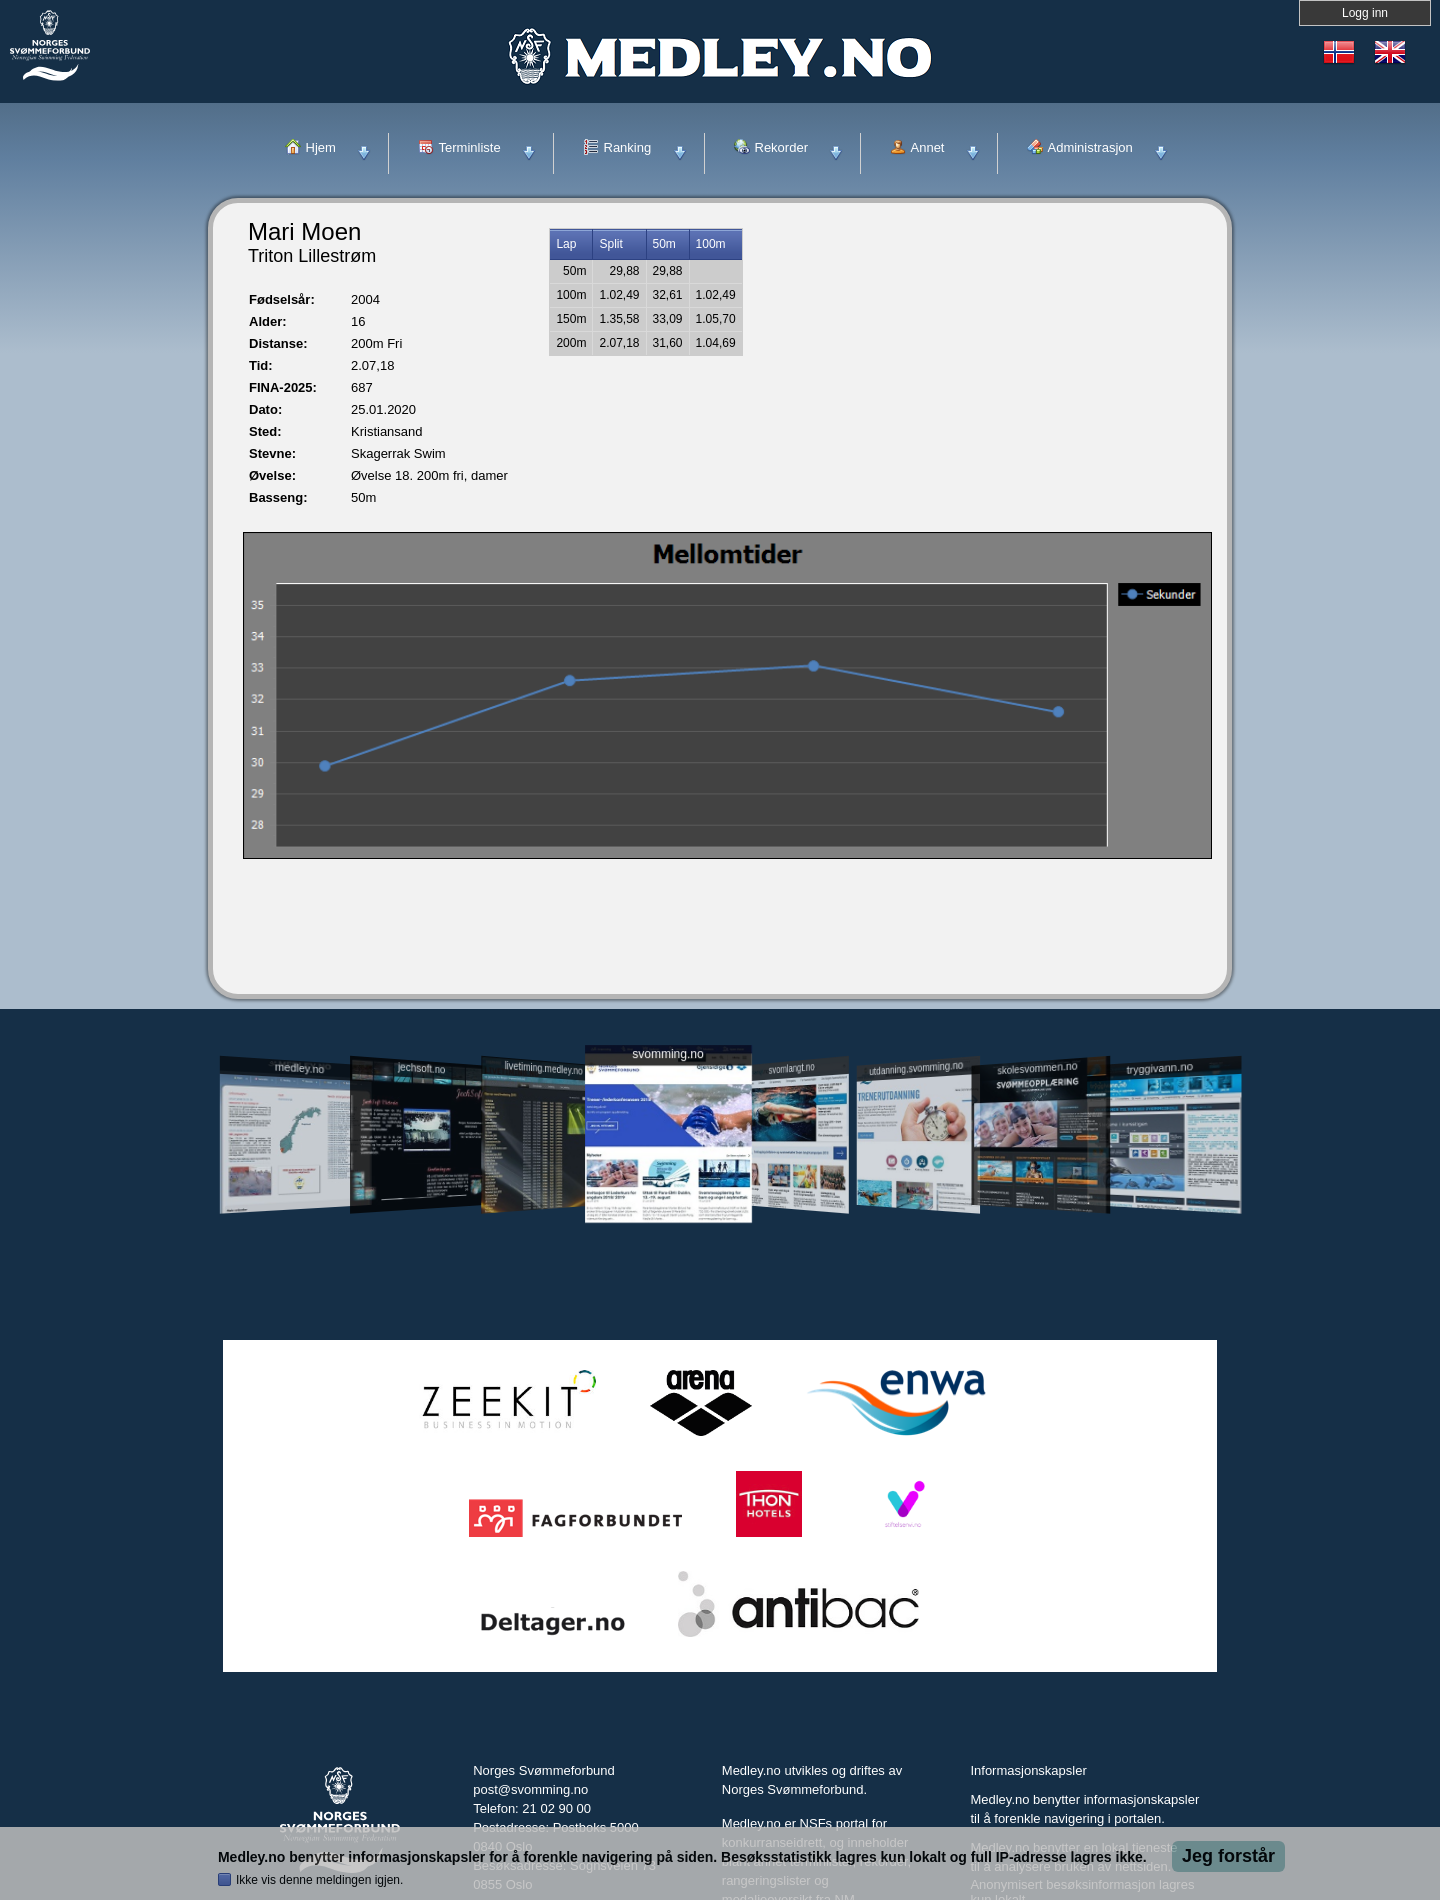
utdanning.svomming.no (916, 1068)
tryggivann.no (1160, 1068)
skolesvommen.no (1038, 1068)
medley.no (298, 1068)
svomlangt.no (792, 1068)
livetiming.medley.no (544, 1068)
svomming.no (667, 1054)
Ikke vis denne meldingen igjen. (319, 1880)
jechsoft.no (421, 1068)
